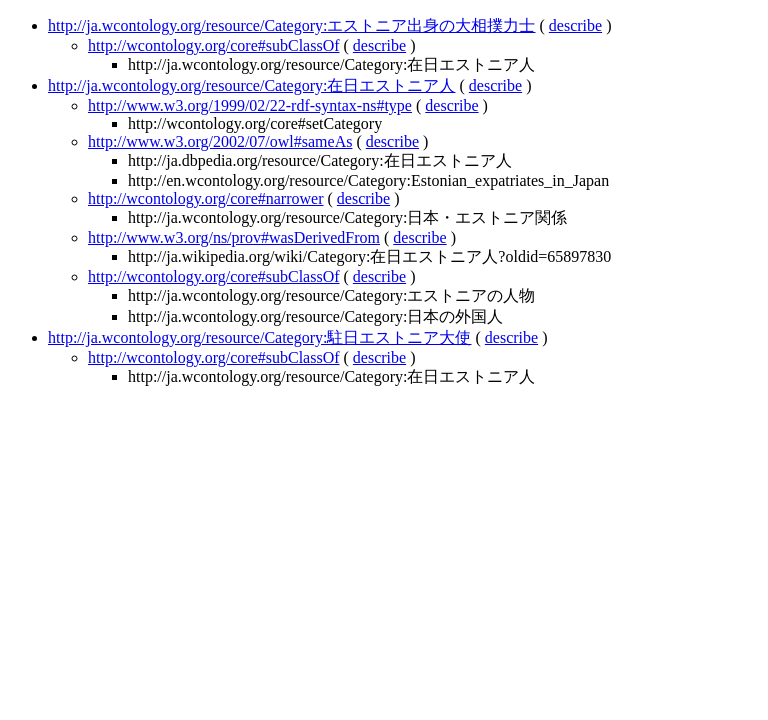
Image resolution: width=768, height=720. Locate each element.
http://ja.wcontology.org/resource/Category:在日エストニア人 (252, 85)
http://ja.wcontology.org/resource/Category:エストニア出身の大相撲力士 (292, 25)
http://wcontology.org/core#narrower (206, 198)
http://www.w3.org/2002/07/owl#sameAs (220, 141)
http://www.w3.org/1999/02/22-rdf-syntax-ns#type (250, 105)
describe (575, 25)
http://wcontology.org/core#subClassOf (214, 45)
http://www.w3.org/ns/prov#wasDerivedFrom (234, 237)
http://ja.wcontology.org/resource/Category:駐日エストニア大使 (260, 337)
